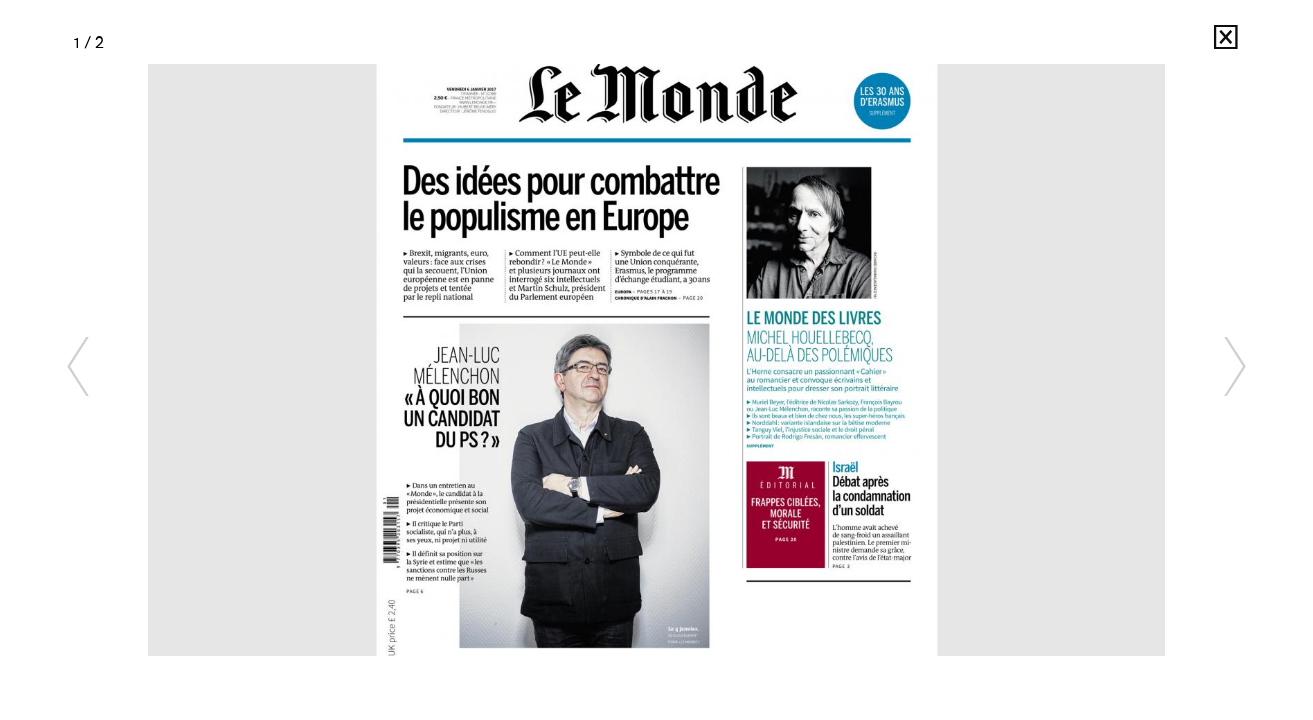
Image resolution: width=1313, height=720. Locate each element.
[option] (657, 360)
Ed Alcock (1180, 42)
